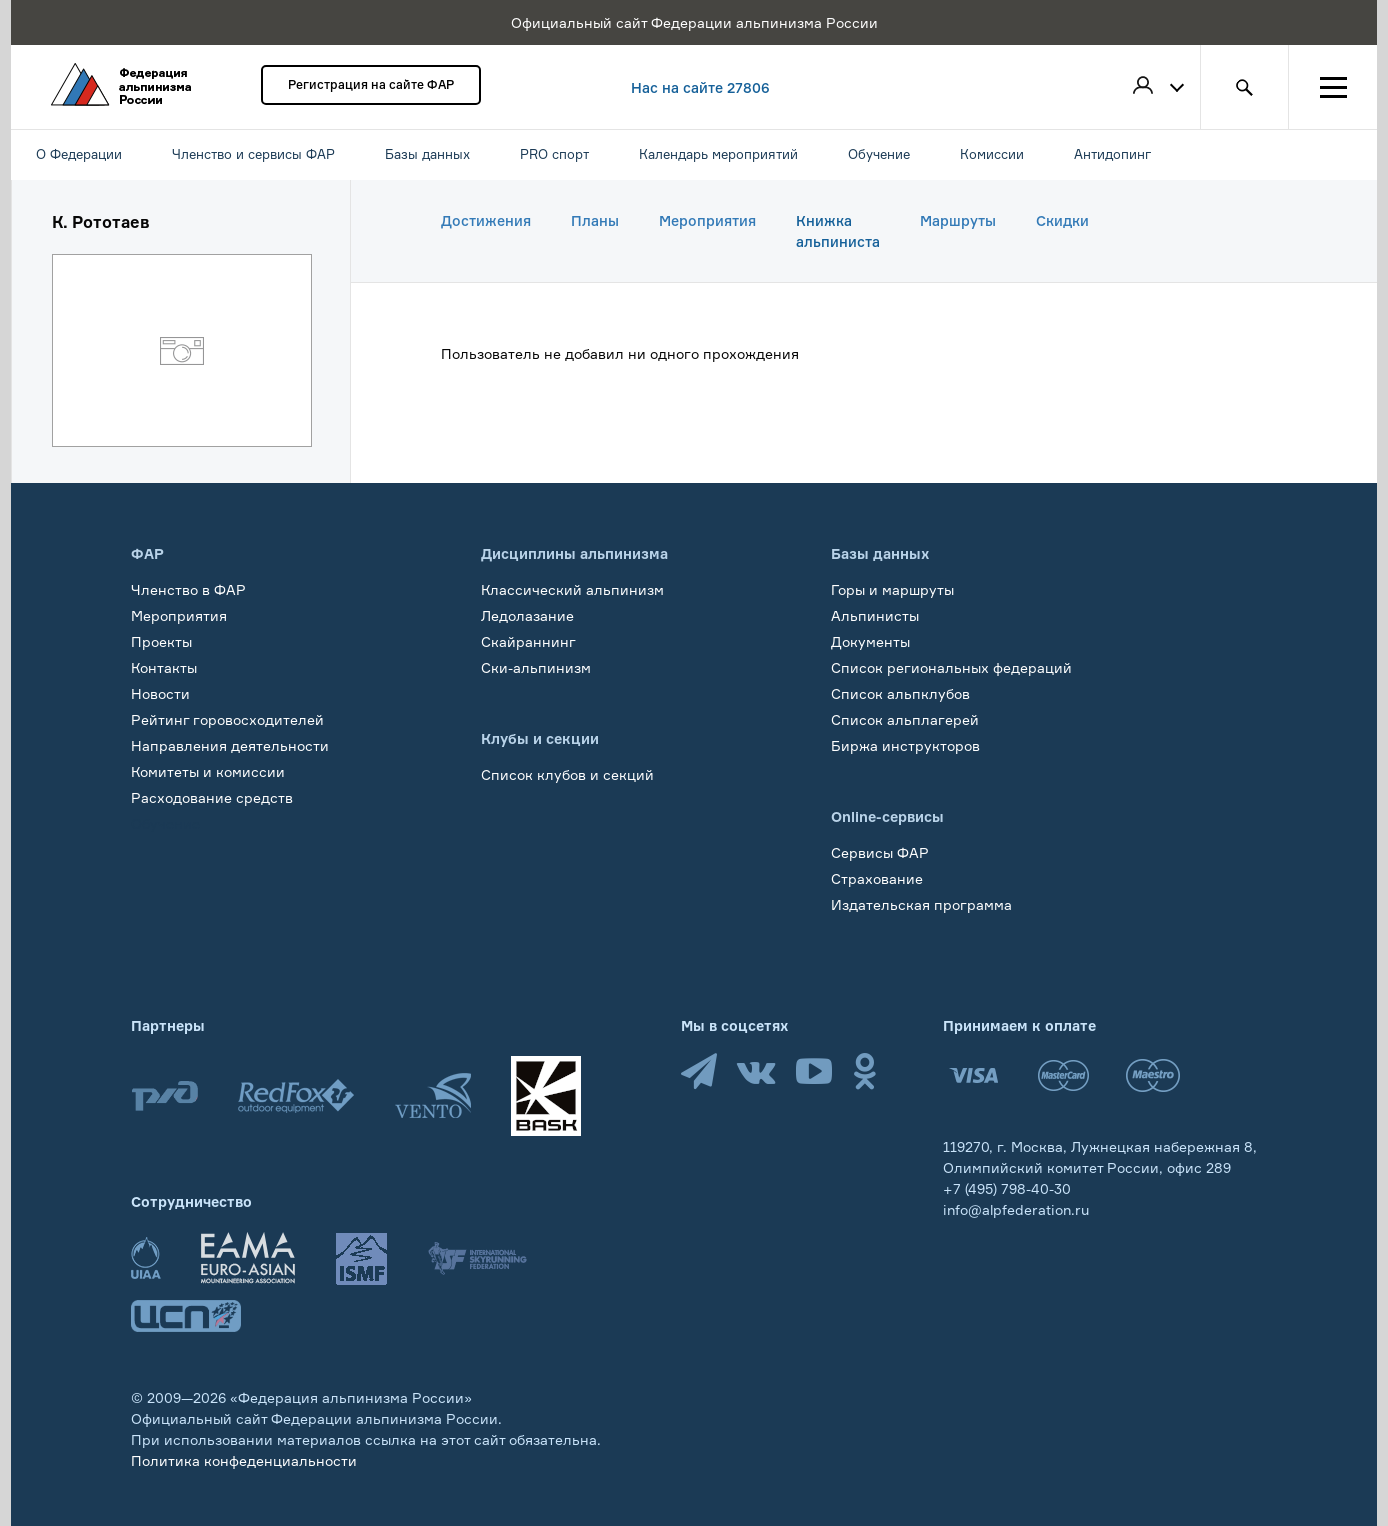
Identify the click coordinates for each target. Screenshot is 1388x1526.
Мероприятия (707, 220)
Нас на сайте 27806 (700, 87)
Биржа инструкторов (905, 745)
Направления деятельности (230, 745)
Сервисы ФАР (880, 852)
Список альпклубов (900, 693)
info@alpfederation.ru (1016, 1209)
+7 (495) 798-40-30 (1007, 1188)
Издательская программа (921, 904)
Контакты (164, 667)
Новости (160, 693)
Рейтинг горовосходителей (227, 719)
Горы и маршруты (892, 589)
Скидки (1062, 220)
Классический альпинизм (572, 589)
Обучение (165, 823)
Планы (595, 220)
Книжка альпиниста (838, 231)
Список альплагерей (905, 719)
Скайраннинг (528, 641)
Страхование (877, 878)
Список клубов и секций (567, 774)
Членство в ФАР (188, 589)
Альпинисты (875, 615)
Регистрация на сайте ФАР (371, 84)
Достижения (486, 220)
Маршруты (958, 220)
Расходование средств (212, 797)
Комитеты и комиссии (208, 771)
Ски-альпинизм (536, 667)
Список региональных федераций (951, 667)
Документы (870, 641)
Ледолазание (527, 615)
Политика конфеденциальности (244, 1460)
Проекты (161, 641)
